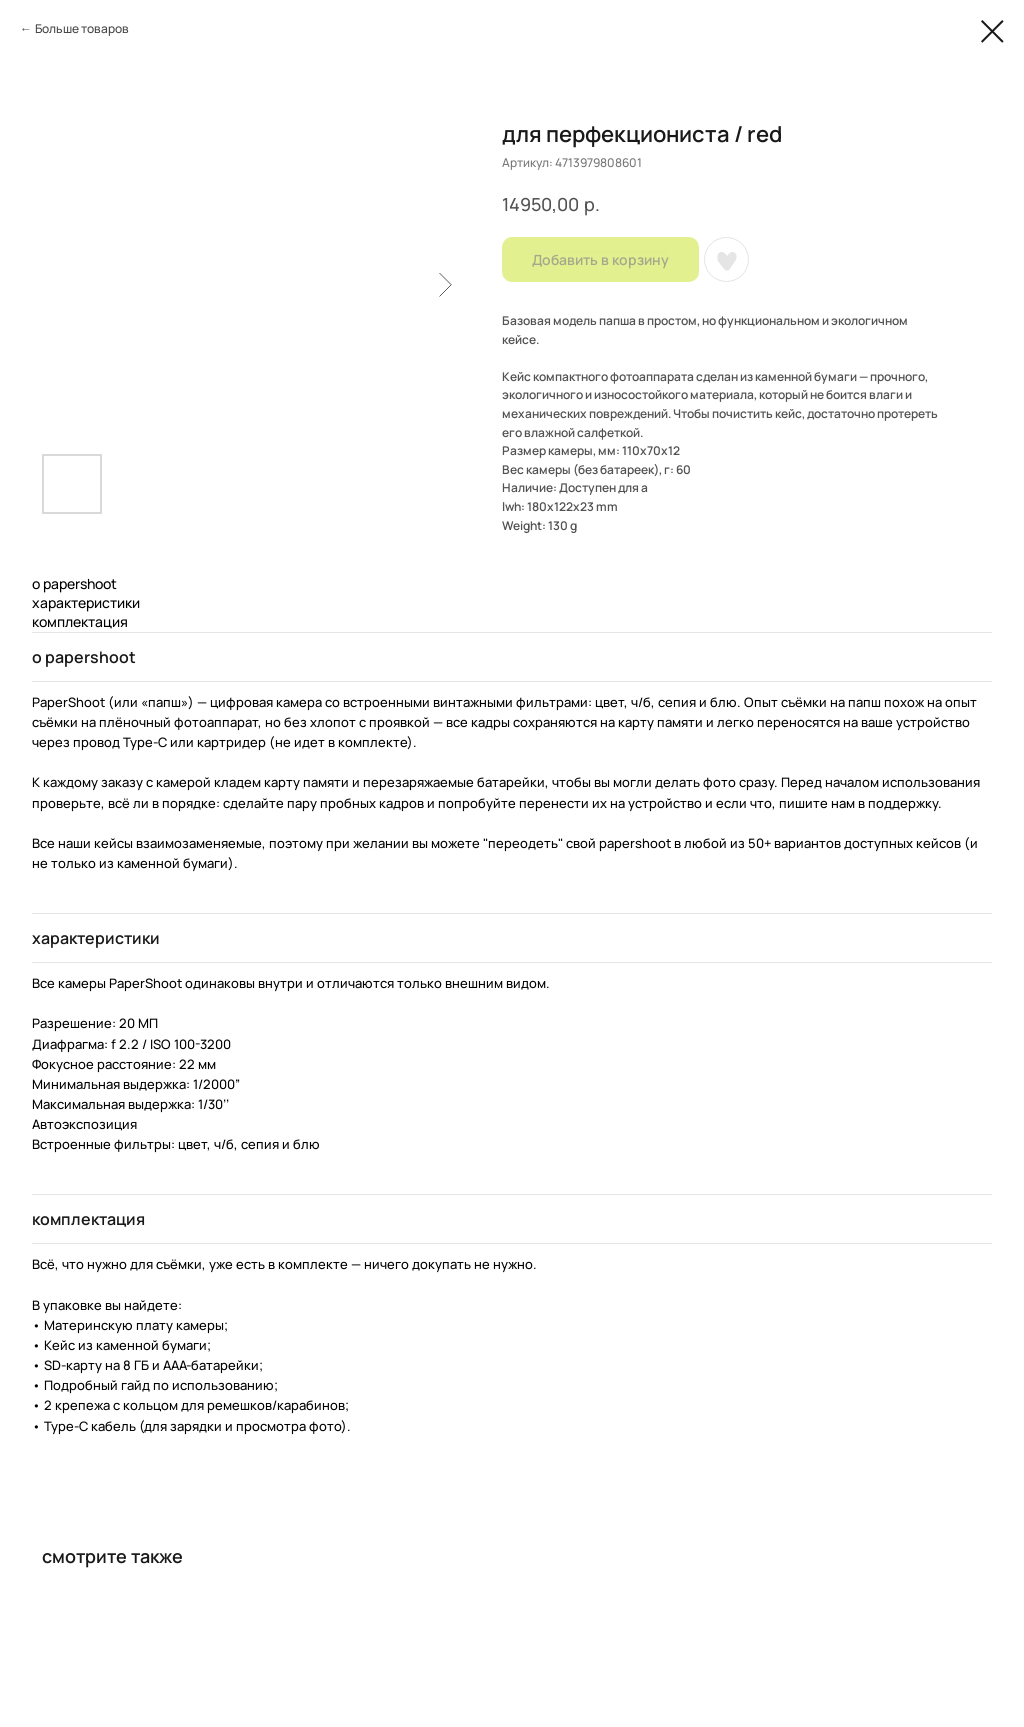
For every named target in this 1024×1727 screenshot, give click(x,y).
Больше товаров (82, 28)
